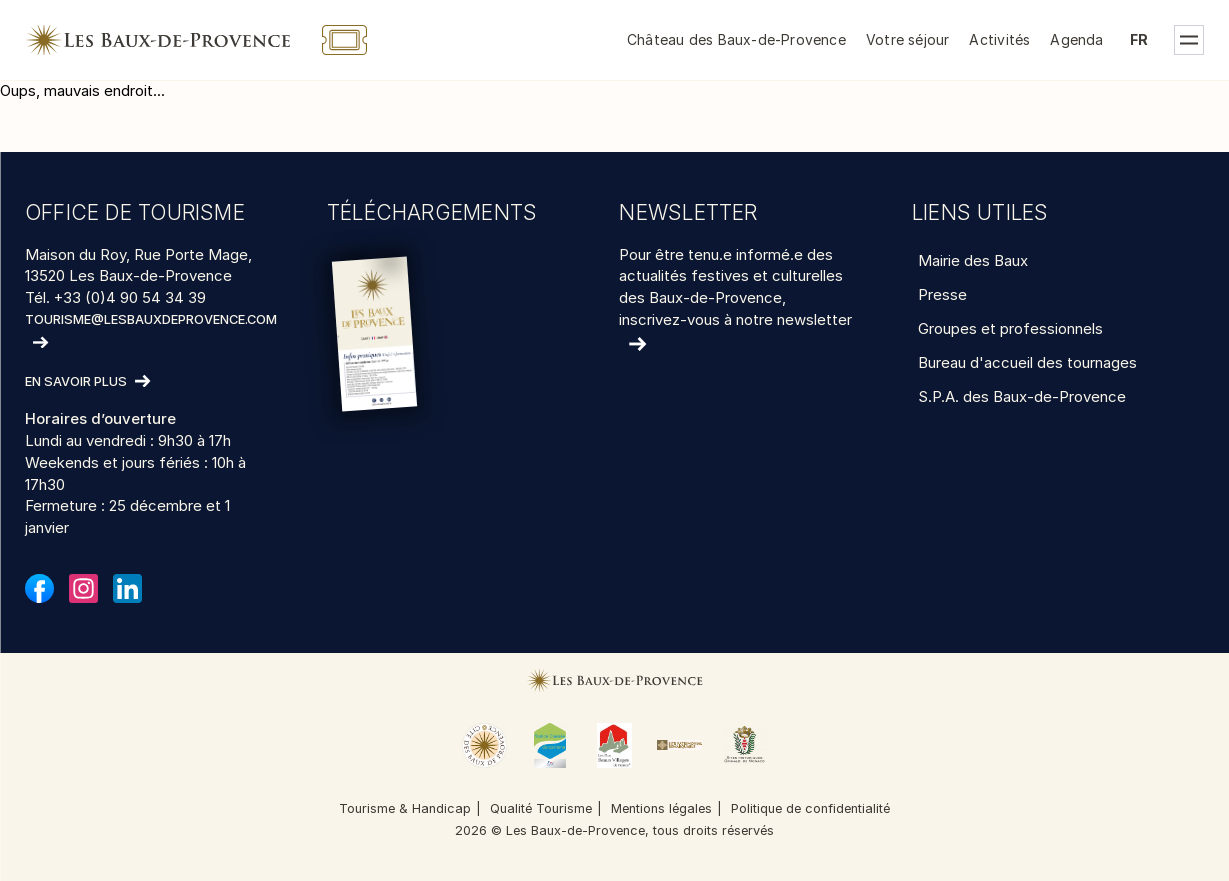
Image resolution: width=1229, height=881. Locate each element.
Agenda (1076, 39)
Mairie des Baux (973, 260)
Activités (999, 39)
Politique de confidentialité (810, 808)
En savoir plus (76, 382)
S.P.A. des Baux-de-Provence (1022, 396)
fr (1139, 39)
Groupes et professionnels (1010, 328)
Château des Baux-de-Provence (736, 39)
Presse (942, 294)
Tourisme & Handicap (405, 808)
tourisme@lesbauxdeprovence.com (151, 319)
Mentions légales (661, 808)
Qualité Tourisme (541, 808)
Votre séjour (908, 39)
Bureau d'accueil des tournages (1027, 362)
